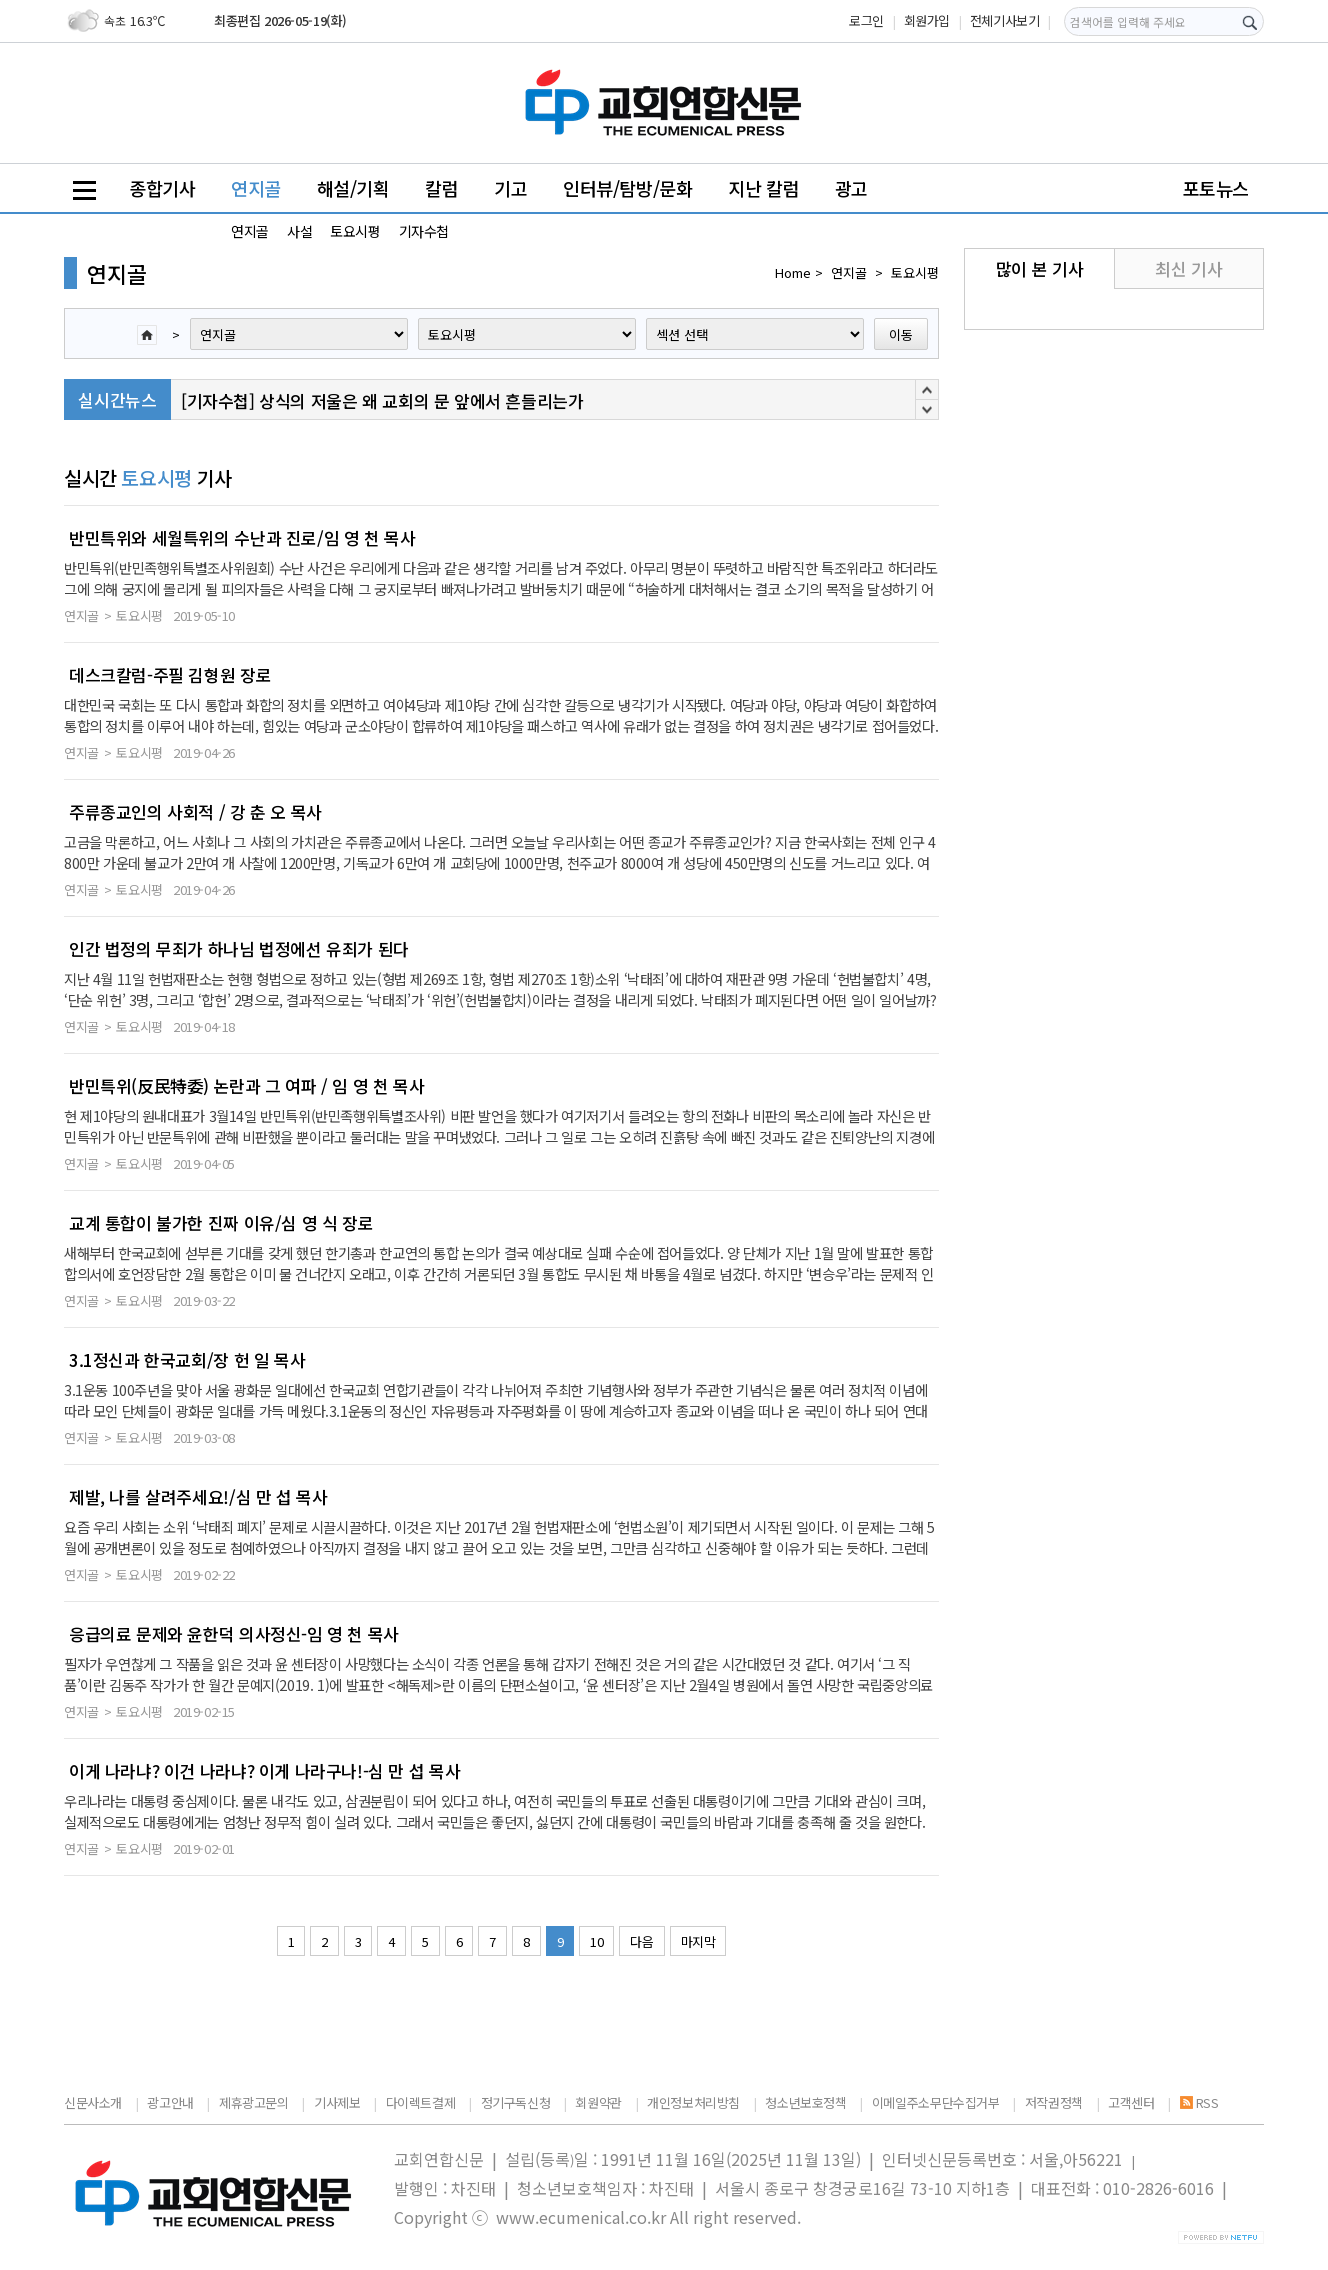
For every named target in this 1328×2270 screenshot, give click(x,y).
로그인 (866, 20)
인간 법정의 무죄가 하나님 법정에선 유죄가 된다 (239, 949)
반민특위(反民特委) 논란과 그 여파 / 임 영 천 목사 (246, 1086)
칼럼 (441, 188)
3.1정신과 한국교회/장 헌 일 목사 (187, 1360)
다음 (641, 1941)
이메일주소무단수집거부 (936, 2102)
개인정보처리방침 (693, 2102)
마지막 (698, 1941)
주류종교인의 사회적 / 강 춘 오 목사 (195, 812)
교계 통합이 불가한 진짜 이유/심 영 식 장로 (221, 1223)
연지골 (256, 188)
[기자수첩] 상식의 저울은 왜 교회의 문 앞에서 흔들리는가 (382, 400)
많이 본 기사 (1039, 268)
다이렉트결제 (421, 2102)
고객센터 (1131, 2102)
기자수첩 (424, 231)
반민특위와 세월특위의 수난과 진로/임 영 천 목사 (242, 538)
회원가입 (927, 20)
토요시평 (355, 231)
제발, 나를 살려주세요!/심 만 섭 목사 (198, 1497)
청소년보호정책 (805, 2102)
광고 (851, 188)
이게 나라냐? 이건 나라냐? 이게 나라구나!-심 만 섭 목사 (264, 1771)
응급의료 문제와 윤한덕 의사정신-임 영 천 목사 (234, 1634)
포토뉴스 (1216, 188)
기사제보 (337, 2102)
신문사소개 (93, 2102)
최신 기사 (1188, 268)
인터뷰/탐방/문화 (628, 188)
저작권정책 (1054, 2102)
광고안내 (170, 2102)
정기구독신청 (516, 2102)
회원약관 (598, 2102)
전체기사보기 (1005, 20)
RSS (1199, 2102)
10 (596, 1941)
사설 (299, 231)
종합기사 (162, 188)
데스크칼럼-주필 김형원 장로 (170, 675)
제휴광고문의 (254, 2102)
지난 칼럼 (763, 188)
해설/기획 (353, 188)
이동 (901, 334)
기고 (510, 188)
